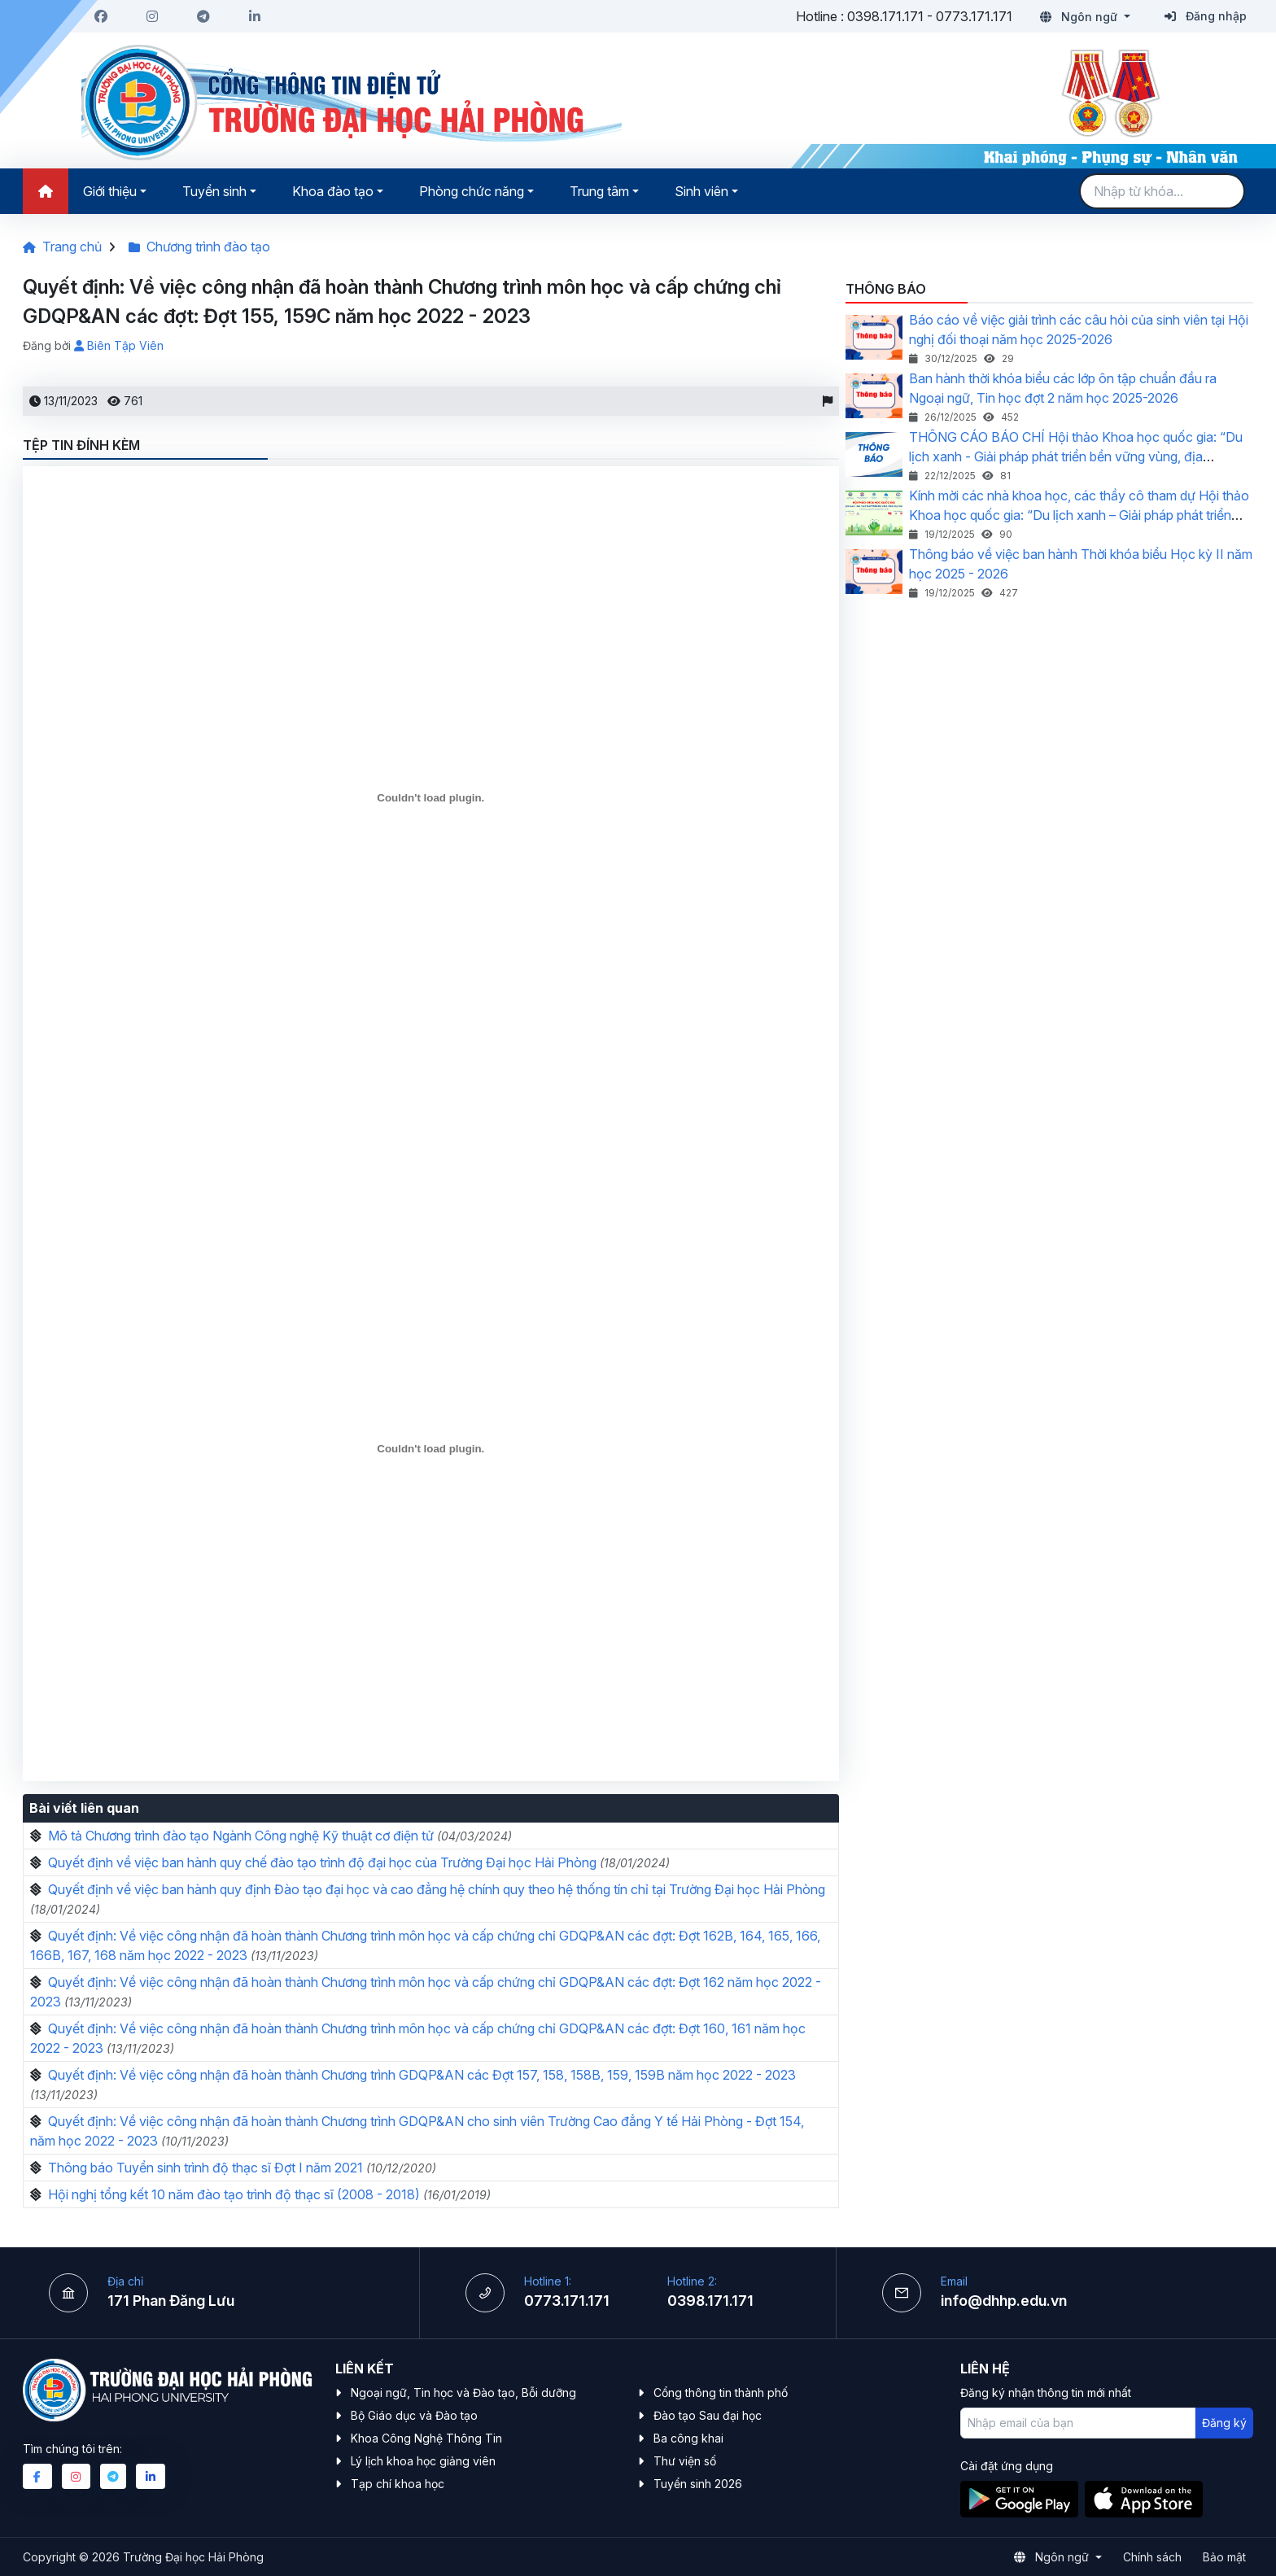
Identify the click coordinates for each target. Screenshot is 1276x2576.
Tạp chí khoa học (397, 2484)
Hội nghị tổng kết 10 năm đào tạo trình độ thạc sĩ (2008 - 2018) (234, 2194)
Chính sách (1152, 2557)
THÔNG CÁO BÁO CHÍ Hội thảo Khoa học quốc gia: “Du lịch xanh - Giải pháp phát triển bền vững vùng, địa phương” (1076, 456)
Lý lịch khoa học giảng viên (423, 2461)
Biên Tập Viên (119, 345)
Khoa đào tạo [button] (333, 191)
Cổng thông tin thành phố (720, 2392)
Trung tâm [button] (599, 191)
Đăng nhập (1206, 16)
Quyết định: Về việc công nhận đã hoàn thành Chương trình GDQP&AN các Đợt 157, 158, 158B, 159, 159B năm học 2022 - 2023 (422, 2075)
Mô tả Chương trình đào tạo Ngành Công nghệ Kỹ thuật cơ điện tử (241, 1835)
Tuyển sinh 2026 (697, 2484)
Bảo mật (1224, 2557)
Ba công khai (688, 2438)
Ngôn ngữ (1080, 17)
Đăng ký (1224, 2423)
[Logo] (351, 102)
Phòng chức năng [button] (471, 191)
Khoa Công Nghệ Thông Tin (426, 2438)
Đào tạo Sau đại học (707, 2415)
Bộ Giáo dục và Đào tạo (414, 2415)
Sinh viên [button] (701, 191)
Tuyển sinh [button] (214, 191)
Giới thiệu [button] (110, 191)
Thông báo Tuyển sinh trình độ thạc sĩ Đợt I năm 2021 (205, 2167)
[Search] (1162, 191)
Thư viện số (684, 2461)
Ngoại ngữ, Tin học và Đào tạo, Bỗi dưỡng (463, 2392)
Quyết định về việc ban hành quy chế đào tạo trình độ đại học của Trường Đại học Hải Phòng (322, 1862)
